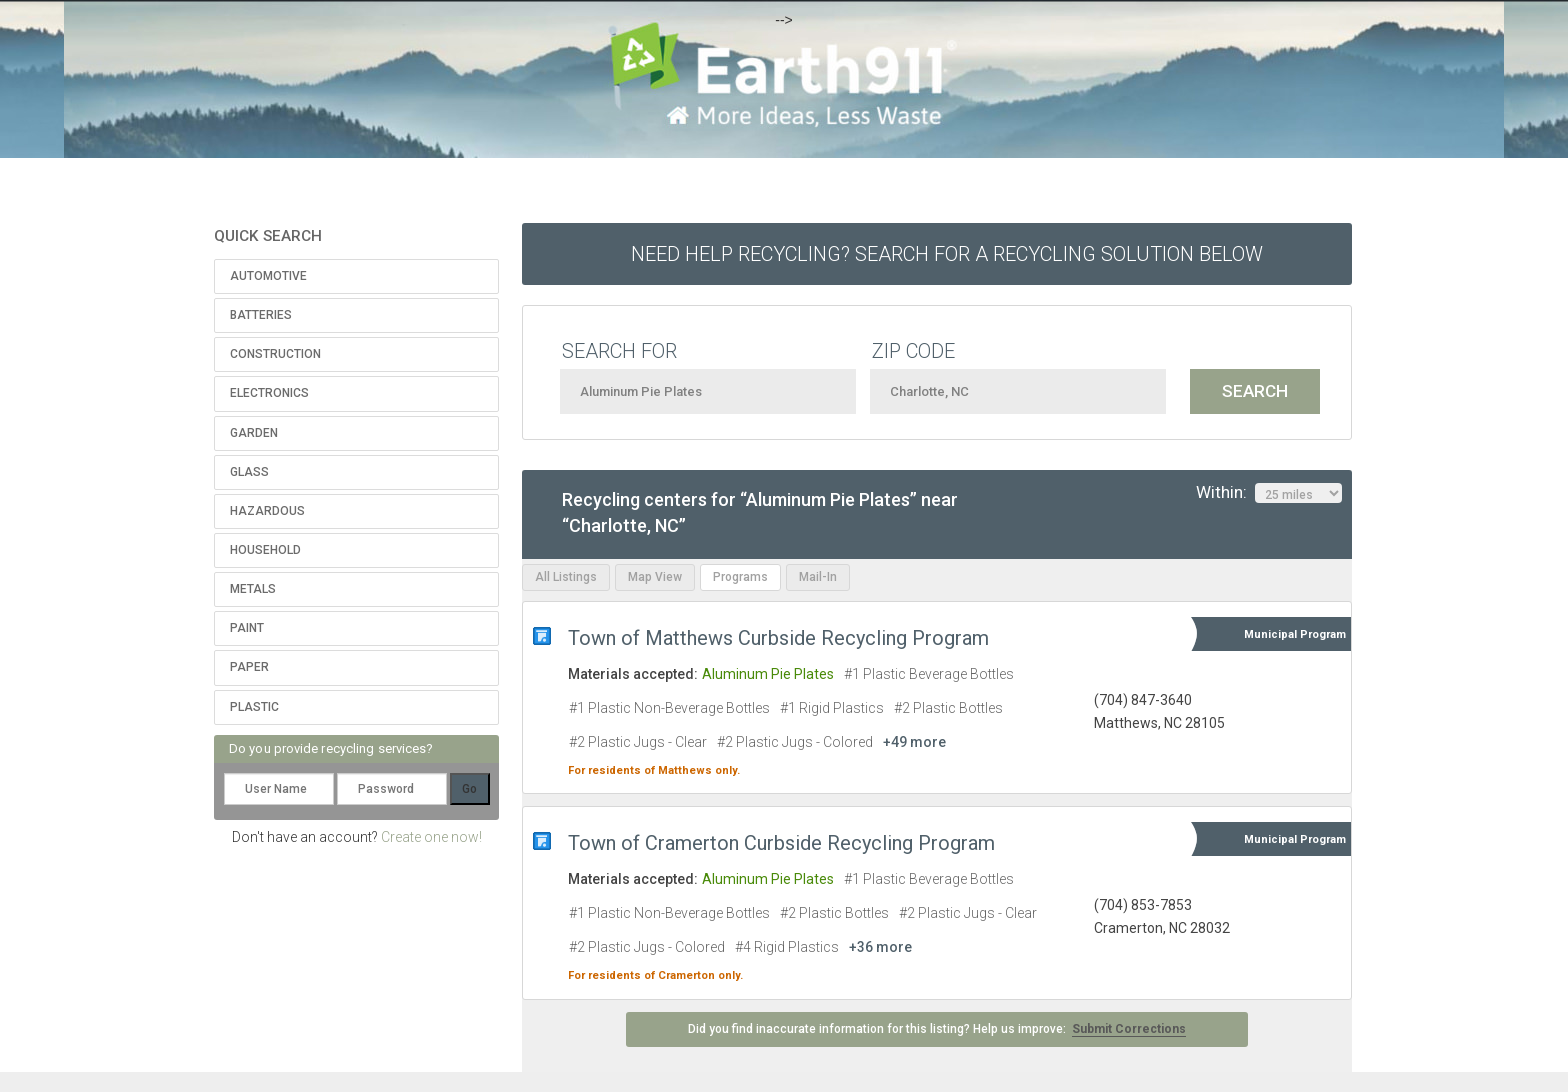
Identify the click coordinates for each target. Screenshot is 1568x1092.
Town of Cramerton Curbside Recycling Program (781, 843)
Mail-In (818, 577)
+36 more (880, 947)
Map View (655, 577)
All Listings (566, 577)
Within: (1269, 493)
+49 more (914, 742)
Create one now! (431, 837)
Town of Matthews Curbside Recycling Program (778, 638)
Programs (740, 577)
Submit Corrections (1129, 1029)
